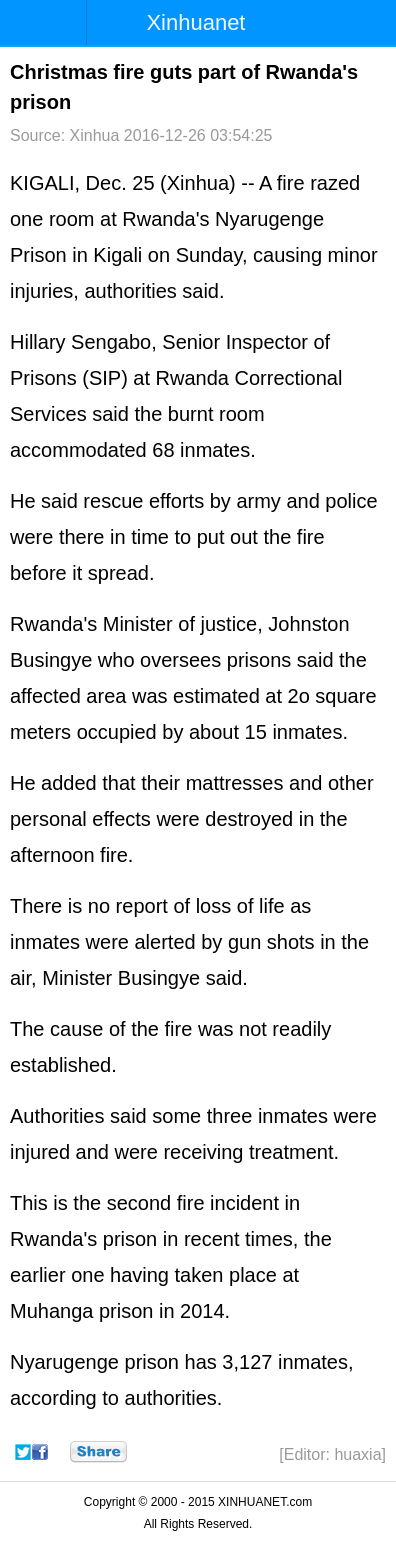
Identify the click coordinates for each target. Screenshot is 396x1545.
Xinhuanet (195, 22)
